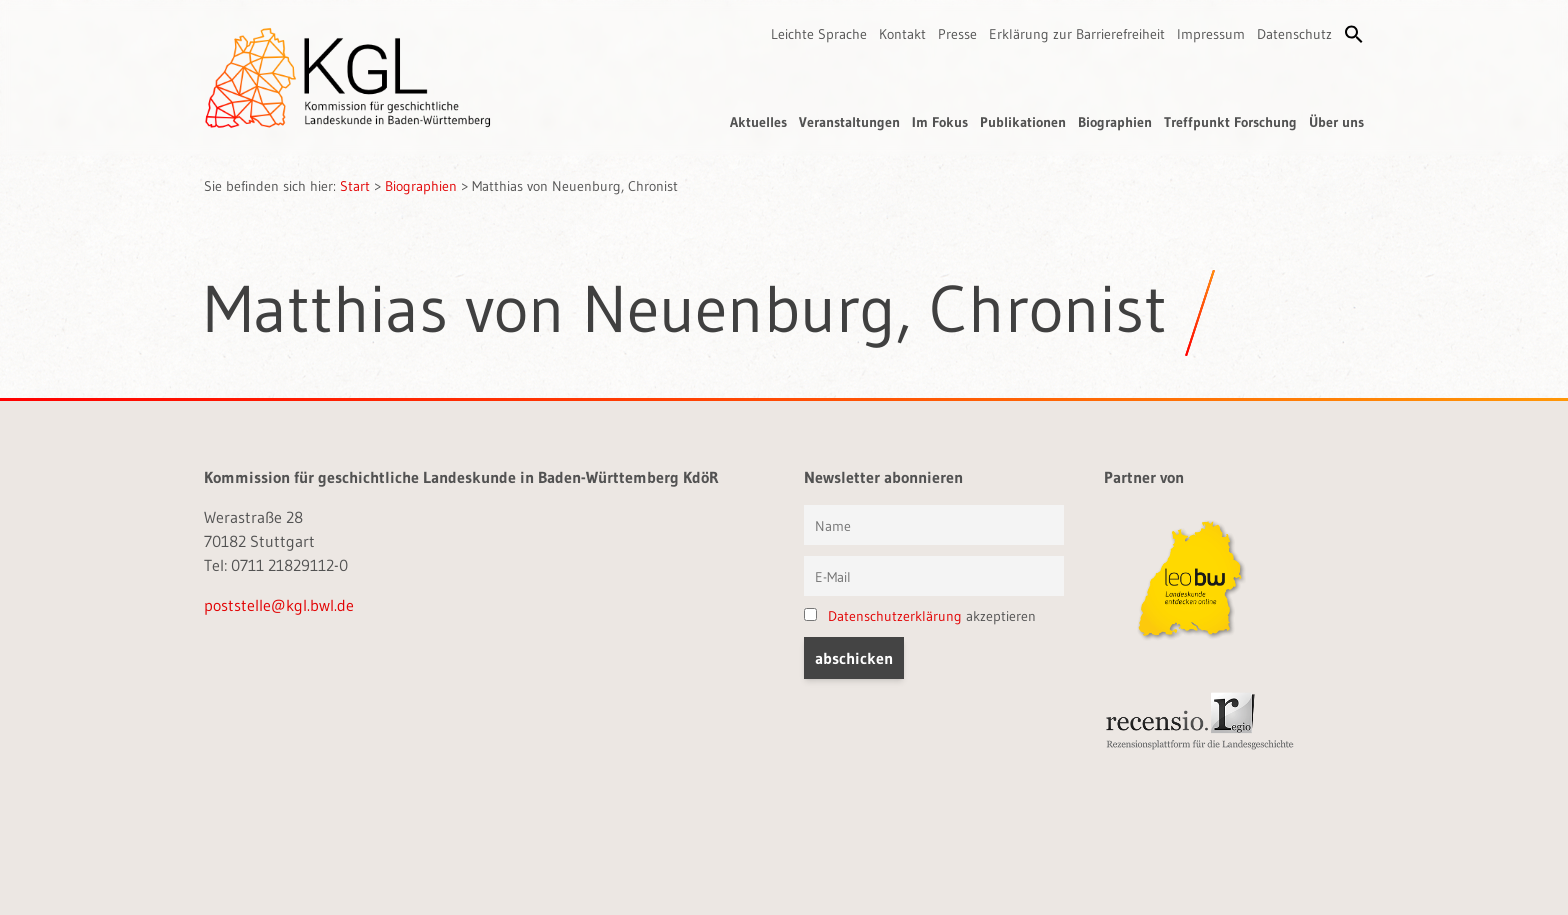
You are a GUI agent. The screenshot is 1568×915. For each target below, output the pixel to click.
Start (355, 186)
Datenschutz (1294, 34)
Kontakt (902, 34)
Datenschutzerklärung (895, 616)
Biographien (1115, 122)
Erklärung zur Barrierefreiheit (1077, 34)
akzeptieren (920, 616)
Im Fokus (940, 122)
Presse (957, 34)
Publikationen (1023, 122)
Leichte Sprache (819, 34)
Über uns (1336, 122)
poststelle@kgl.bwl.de (279, 605)
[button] (1354, 34)
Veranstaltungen (849, 122)
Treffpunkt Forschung (1230, 122)
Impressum (1211, 34)
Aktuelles (758, 122)
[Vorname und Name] (934, 525)
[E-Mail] (934, 576)
